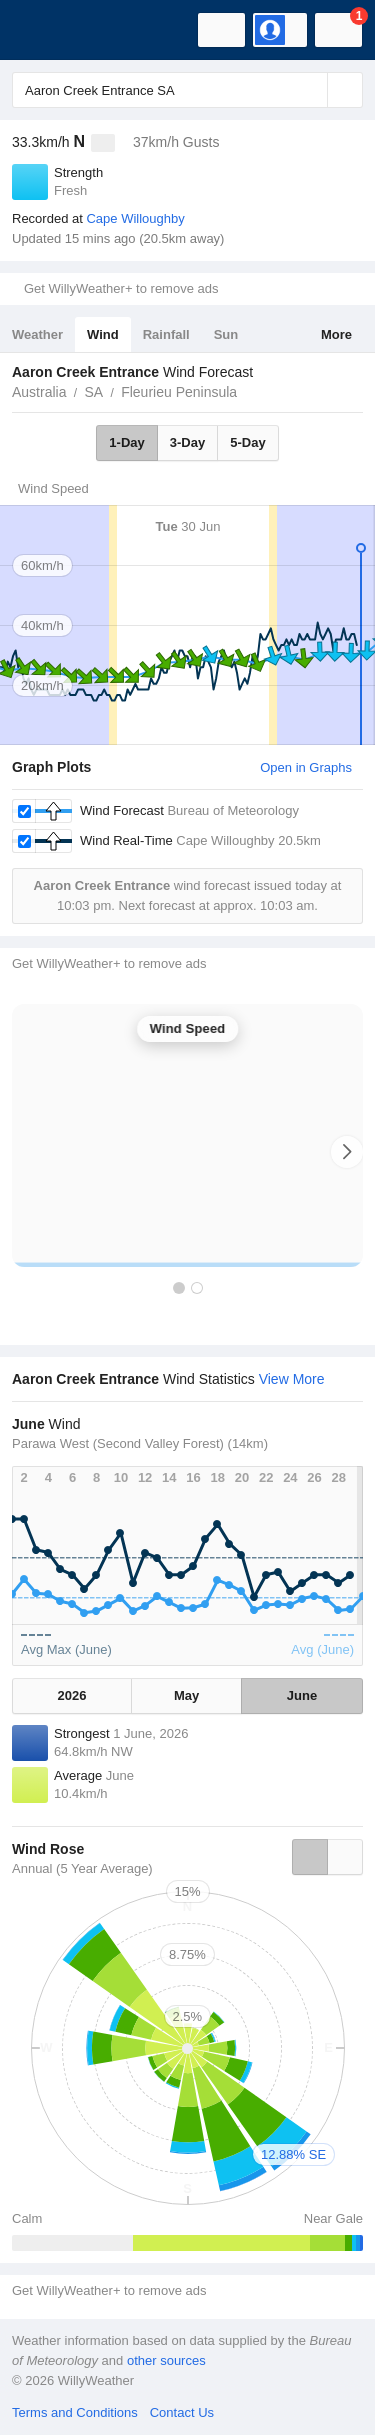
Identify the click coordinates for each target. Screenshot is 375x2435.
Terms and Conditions (75, 2412)
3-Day (187, 442)
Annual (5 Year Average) (82, 1868)
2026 (72, 1695)
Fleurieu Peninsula (179, 392)
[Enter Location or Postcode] (187, 90)
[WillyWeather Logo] (45, 30)
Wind (103, 334)
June (302, 1695)
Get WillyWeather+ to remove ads (121, 288)
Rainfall (166, 334)
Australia (39, 392)
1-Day (126, 442)
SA (93, 392)
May (186, 1695)
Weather (37, 334)
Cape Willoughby (135, 218)
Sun (226, 334)
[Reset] (310, 90)
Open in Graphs (306, 767)
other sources (166, 2360)
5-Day (247, 442)
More (336, 334)
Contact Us (182, 2412)
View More (292, 1379)
